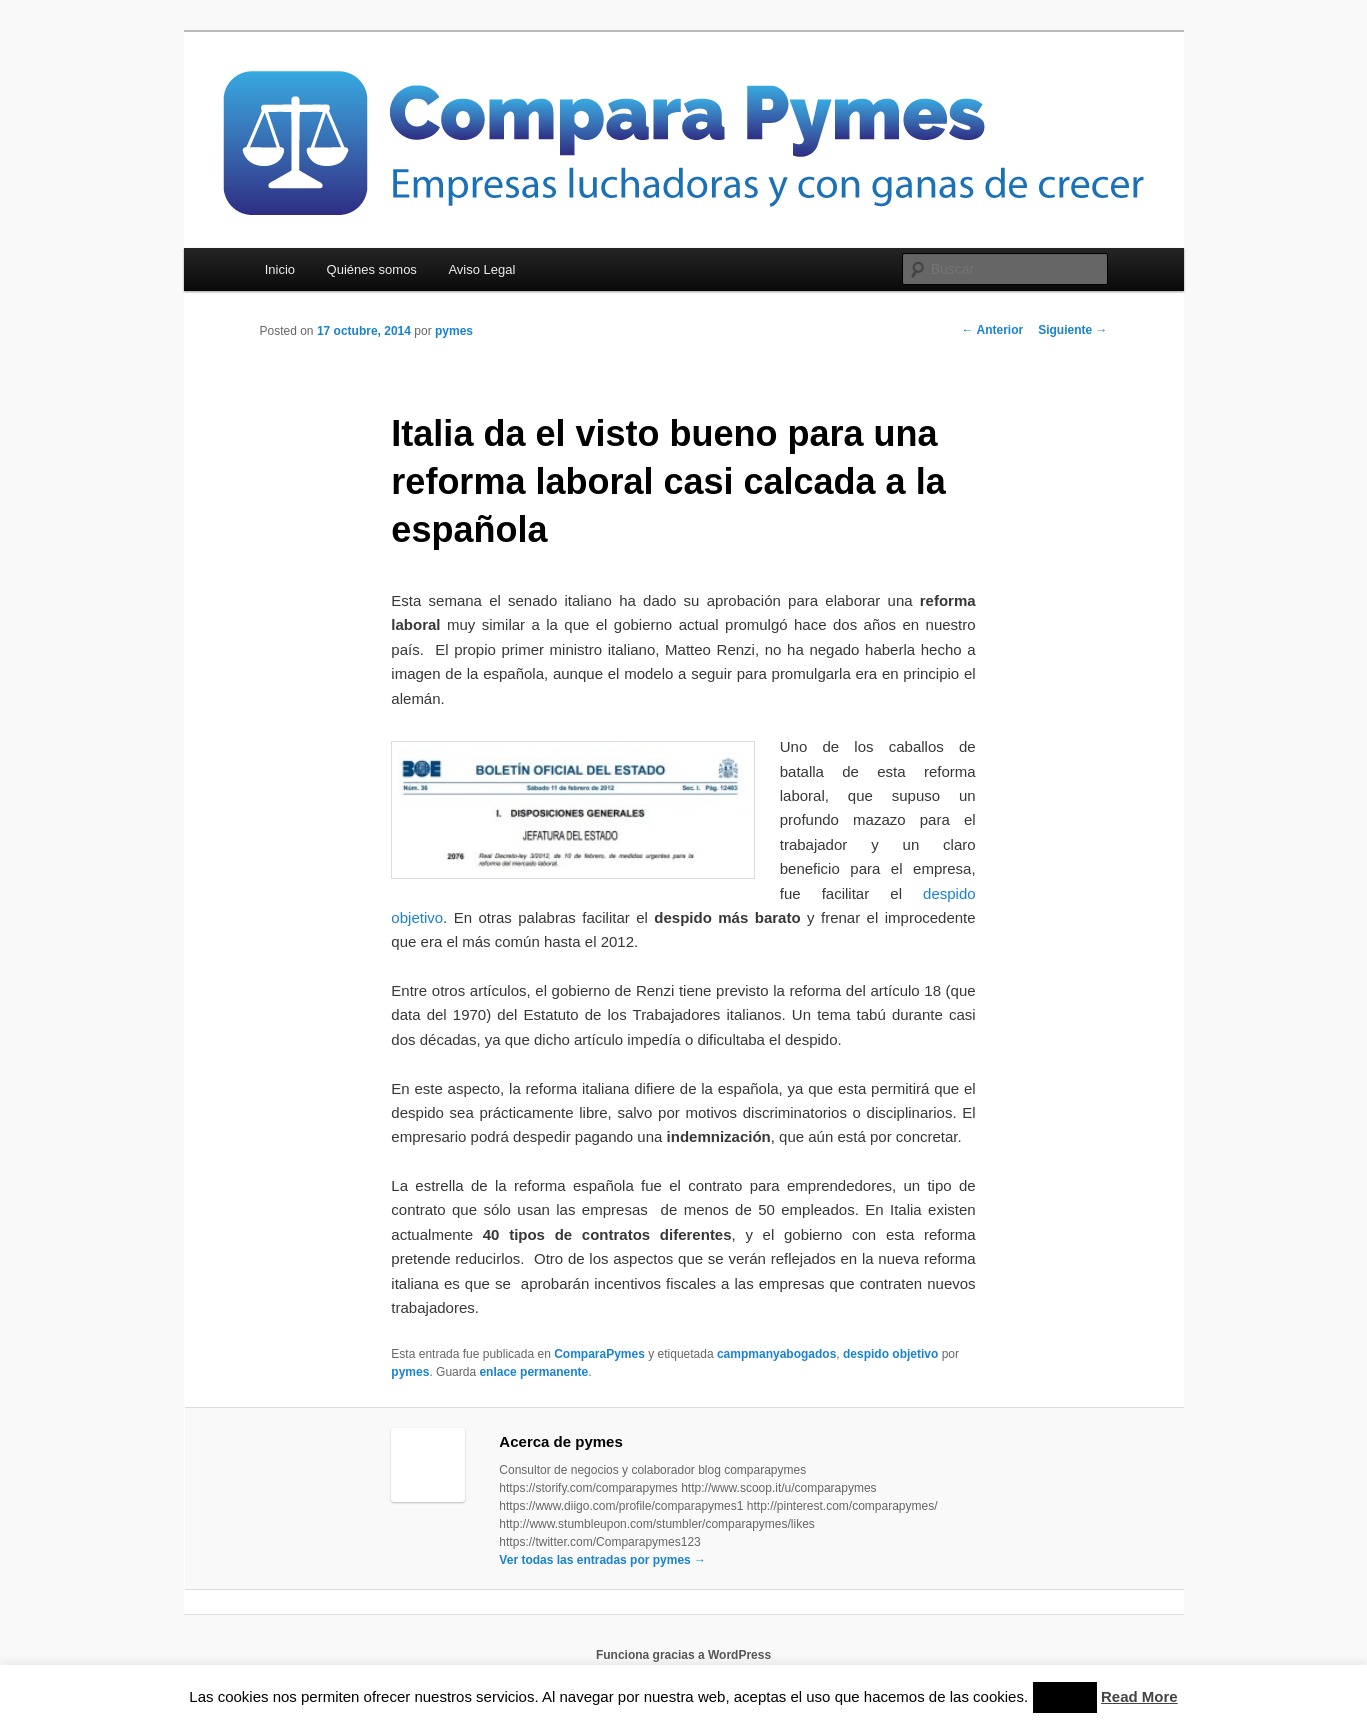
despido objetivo (890, 1354)
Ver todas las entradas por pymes (602, 1560)
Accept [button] (1065, 1697)
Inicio (280, 269)
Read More (1139, 1696)
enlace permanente (533, 1372)
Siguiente (1072, 330)
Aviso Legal (481, 269)
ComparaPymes (599, 1354)
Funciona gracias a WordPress (683, 1655)
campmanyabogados (776, 1354)
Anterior (993, 330)
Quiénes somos (372, 269)
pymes (454, 331)
